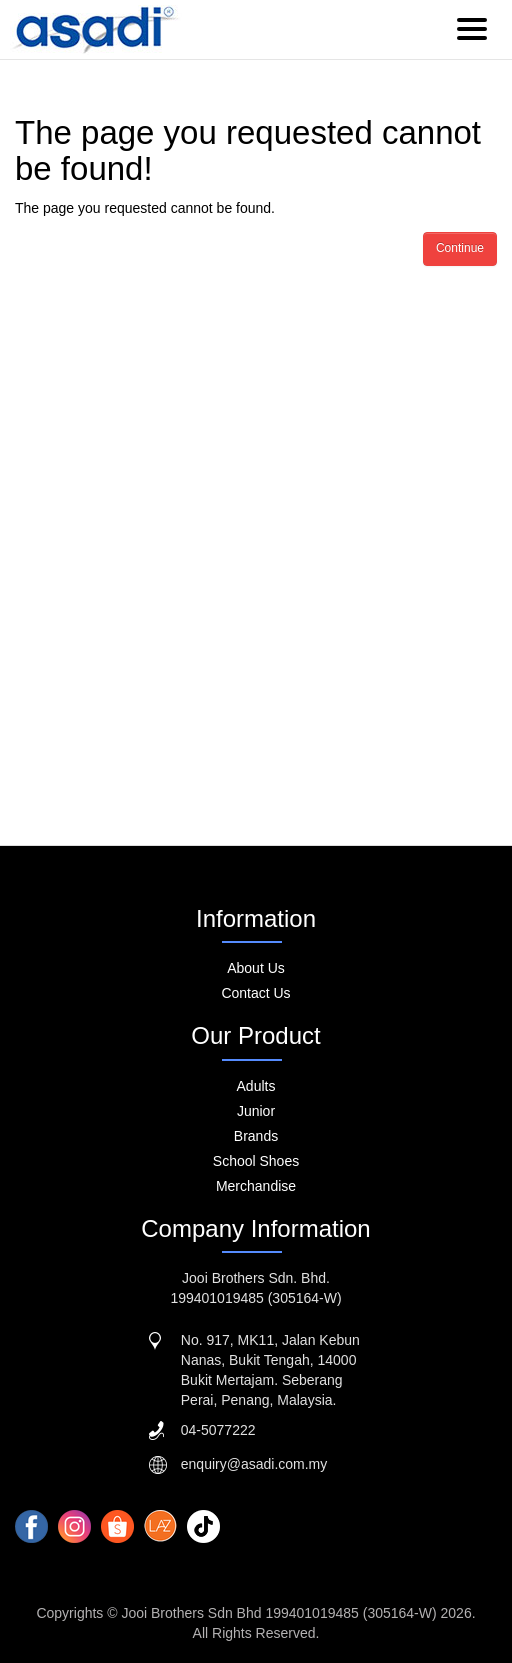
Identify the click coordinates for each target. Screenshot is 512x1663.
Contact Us (255, 993)
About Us (256, 968)
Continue (460, 248)
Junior (256, 1111)
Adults (256, 1086)
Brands (256, 1136)
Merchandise (256, 1186)
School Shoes (256, 1161)
